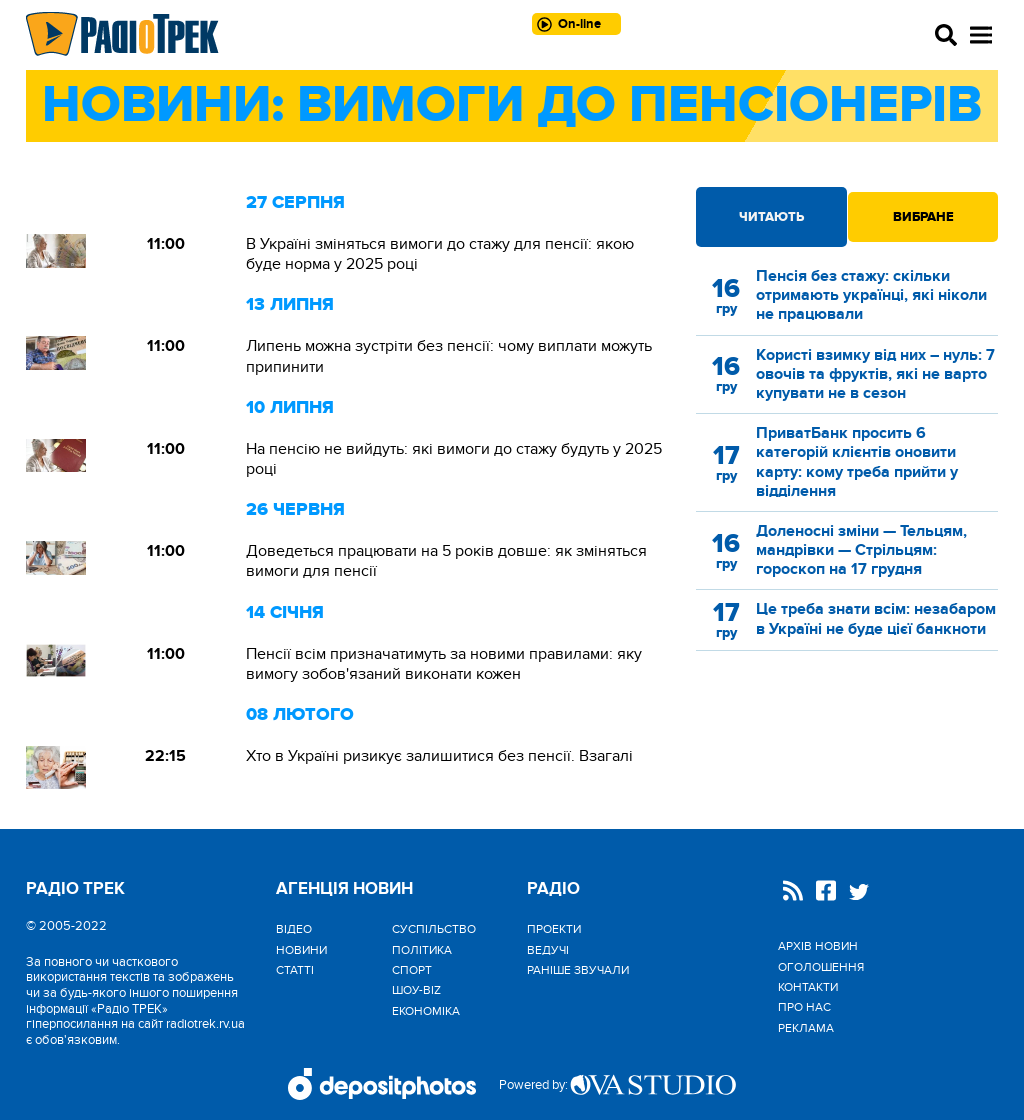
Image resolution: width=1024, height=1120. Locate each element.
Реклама (806, 1028)
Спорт (412, 970)
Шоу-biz (416, 990)
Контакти (808, 987)
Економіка (426, 1011)
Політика (422, 950)
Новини (301, 950)
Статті (295, 970)
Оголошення (821, 967)
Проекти (554, 929)
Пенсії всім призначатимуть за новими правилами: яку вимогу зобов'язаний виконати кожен (444, 664)
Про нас (804, 1007)
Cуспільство (434, 929)
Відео (294, 929)
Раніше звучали (578, 970)
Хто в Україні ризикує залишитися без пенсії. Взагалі (439, 756)
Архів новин (818, 946)
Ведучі (548, 950)
